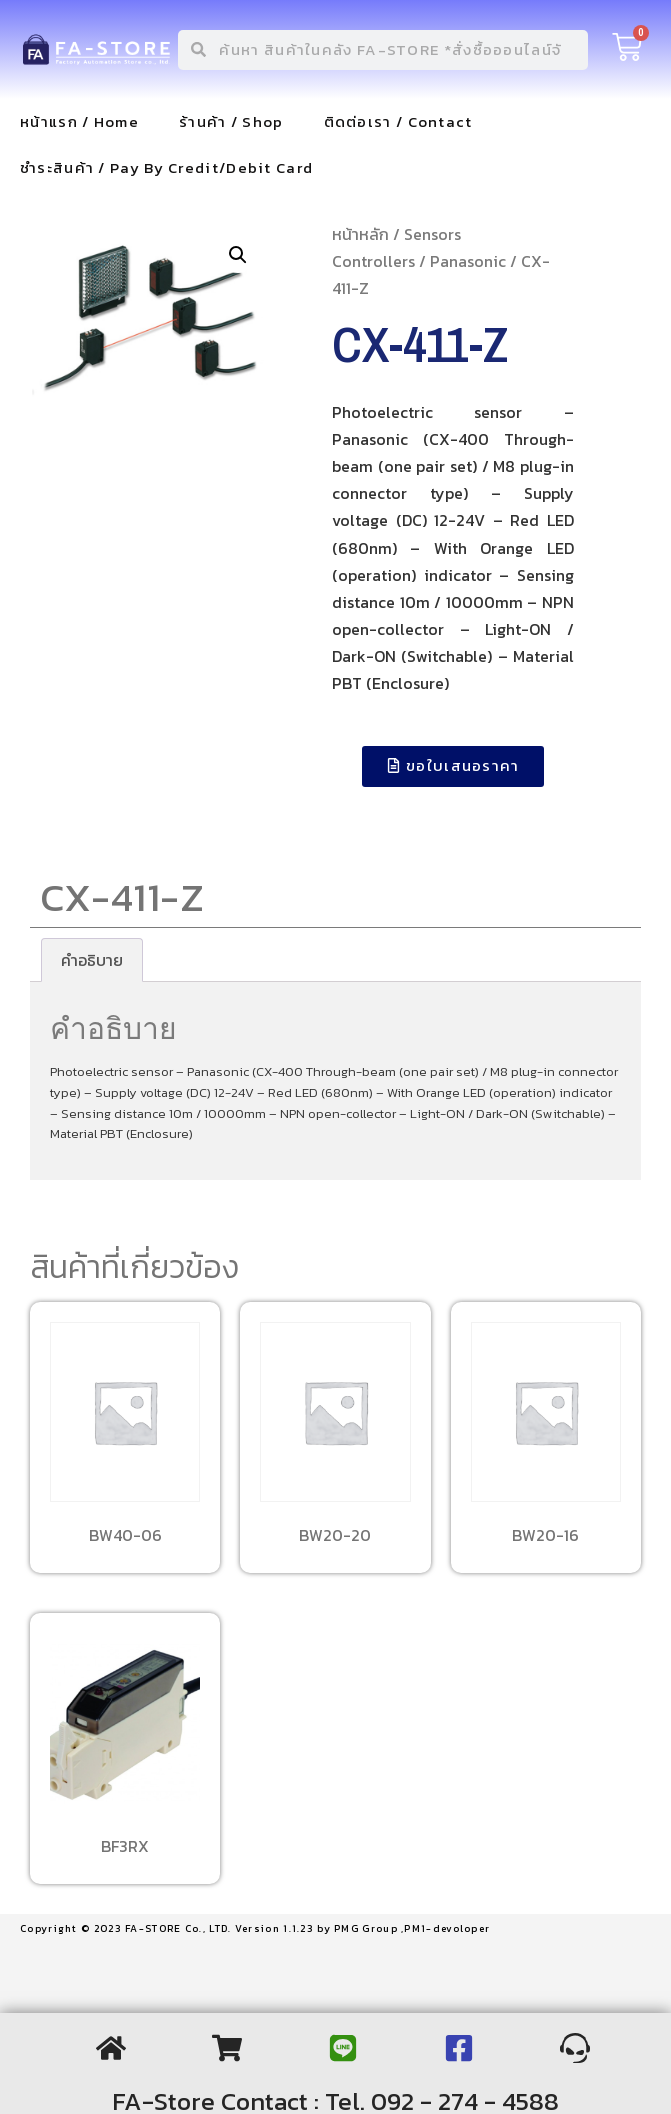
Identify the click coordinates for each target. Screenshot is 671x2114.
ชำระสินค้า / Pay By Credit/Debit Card (166, 167)
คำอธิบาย (92, 960)
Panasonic (468, 261)
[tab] (92, 960)
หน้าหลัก (360, 234)
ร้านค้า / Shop (231, 121)
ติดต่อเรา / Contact (398, 121)
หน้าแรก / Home (79, 121)
